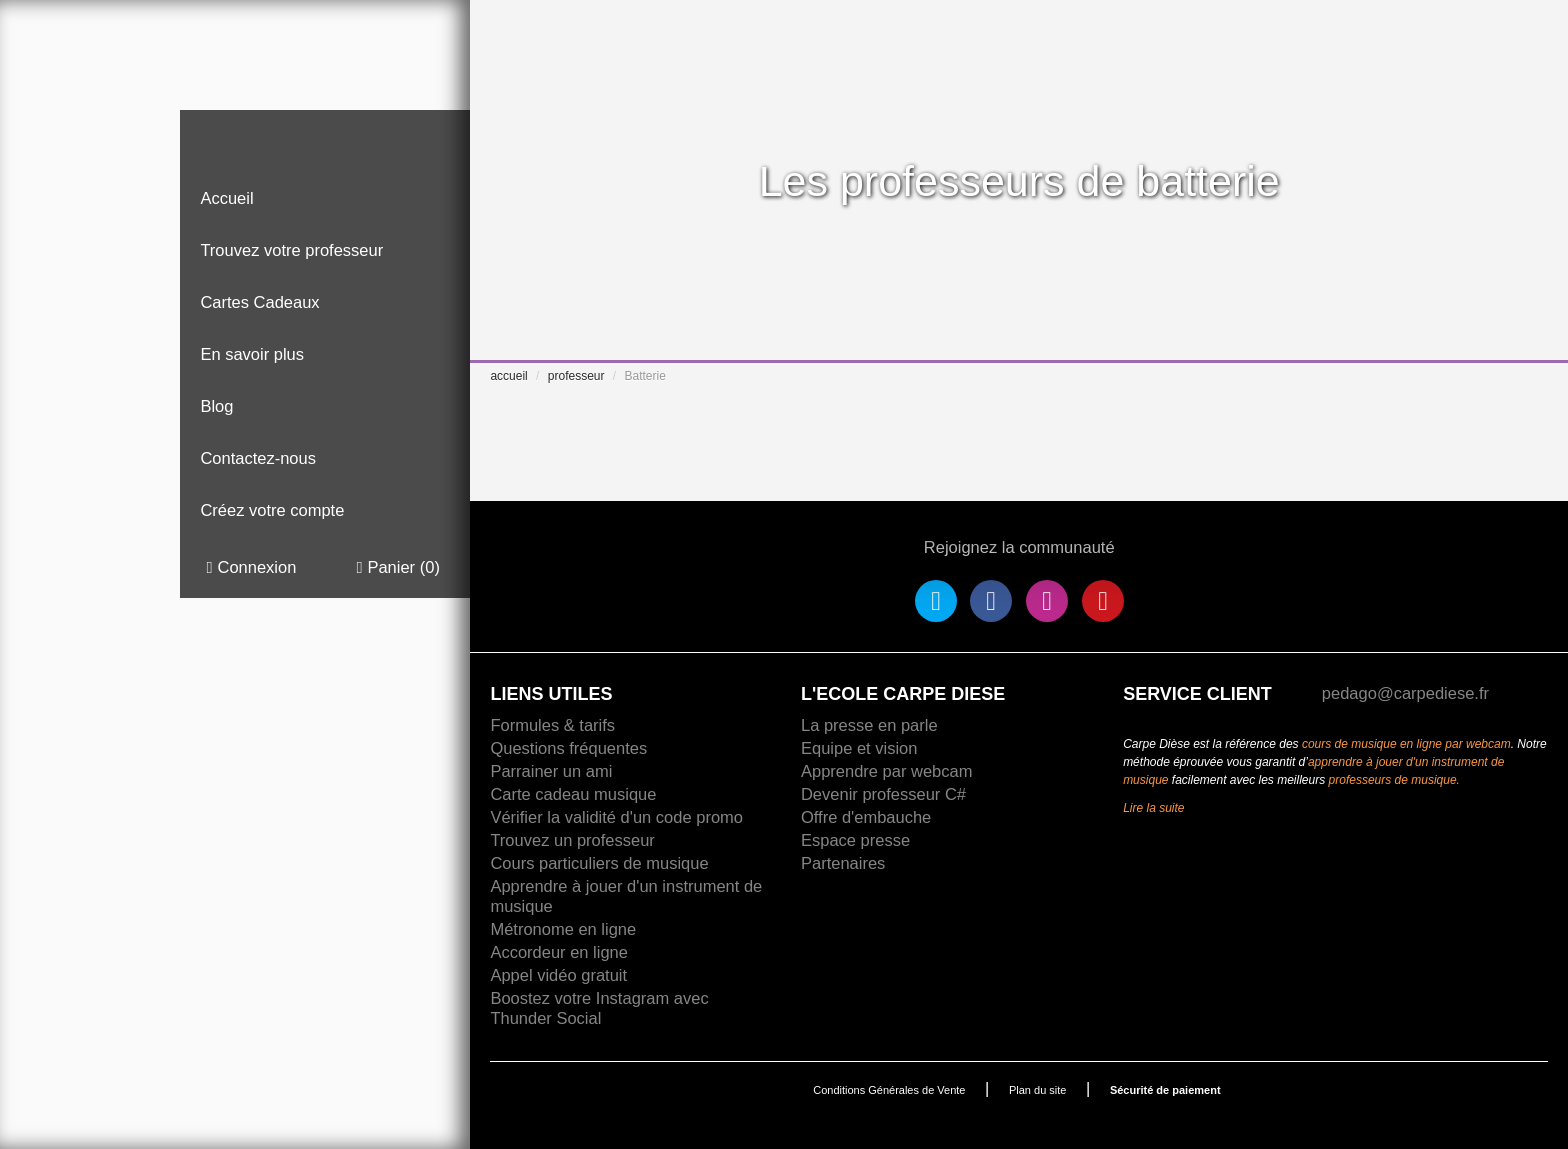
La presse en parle (869, 725)
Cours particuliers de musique (599, 863)
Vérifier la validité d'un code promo (616, 817)
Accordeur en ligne (559, 952)
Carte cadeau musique (573, 794)
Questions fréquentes (568, 748)
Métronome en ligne (563, 929)
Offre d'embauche (866, 817)
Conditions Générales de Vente (889, 1090)
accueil (508, 376)
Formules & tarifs (552, 725)
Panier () (398, 567)
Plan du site (1037, 1090)
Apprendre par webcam (887, 771)
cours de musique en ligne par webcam (1406, 744)
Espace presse (855, 840)
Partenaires (843, 863)
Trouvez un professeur (572, 840)
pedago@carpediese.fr (1405, 693)
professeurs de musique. (1394, 780)
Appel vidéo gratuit (558, 975)
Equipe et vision (859, 748)
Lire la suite (1153, 808)
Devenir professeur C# (883, 794)
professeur (576, 376)
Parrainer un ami (551, 771)
